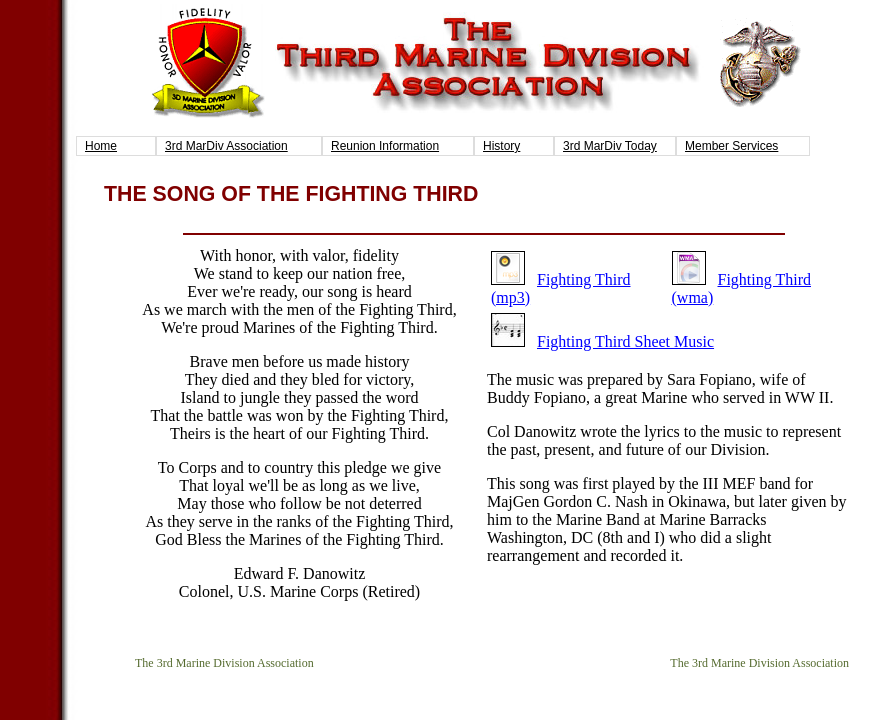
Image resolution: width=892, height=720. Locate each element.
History (501, 146)
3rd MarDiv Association (226, 146)
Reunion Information (385, 146)
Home (101, 146)
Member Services (731, 146)
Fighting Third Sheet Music (625, 341)
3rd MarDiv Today (610, 146)
